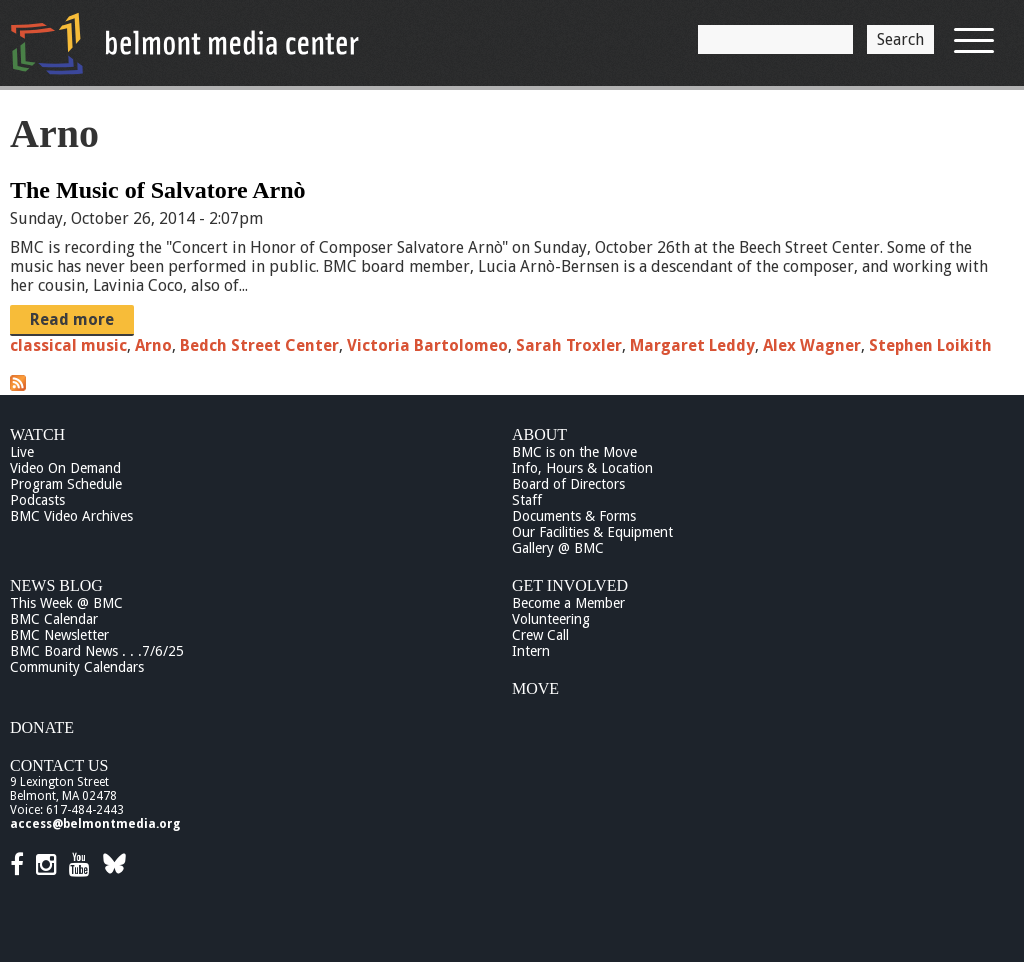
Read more (72, 319)
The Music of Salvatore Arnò (158, 190)
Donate (42, 727)
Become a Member (568, 603)
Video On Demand (65, 468)
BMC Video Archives (71, 516)
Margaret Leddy (692, 345)
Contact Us (59, 765)
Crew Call (540, 635)
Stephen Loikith (930, 345)
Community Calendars (77, 667)
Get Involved (570, 585)
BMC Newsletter (59, 635)
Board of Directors (568, 484)
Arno (153, 345)
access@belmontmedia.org (95, 824)
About (539, 434)
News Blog (56, 585)
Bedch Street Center (259, 345)
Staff (527, 500)
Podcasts (37, 500)
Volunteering (551, 619)
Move (535, 688)
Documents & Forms (574, 516)
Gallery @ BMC (558, 548)
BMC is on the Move (574, 452)
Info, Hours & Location (582, 468)
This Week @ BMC (66, 603)
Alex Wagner (812, 345)
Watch (37, 434)
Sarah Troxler (569, 345)
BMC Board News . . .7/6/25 (97, 651)
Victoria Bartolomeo (427, 345)
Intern (531, 651)
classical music (68, 345)
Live (22, 452)
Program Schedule (66, 484)
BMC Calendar (54, 619)
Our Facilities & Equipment (592, 532)
